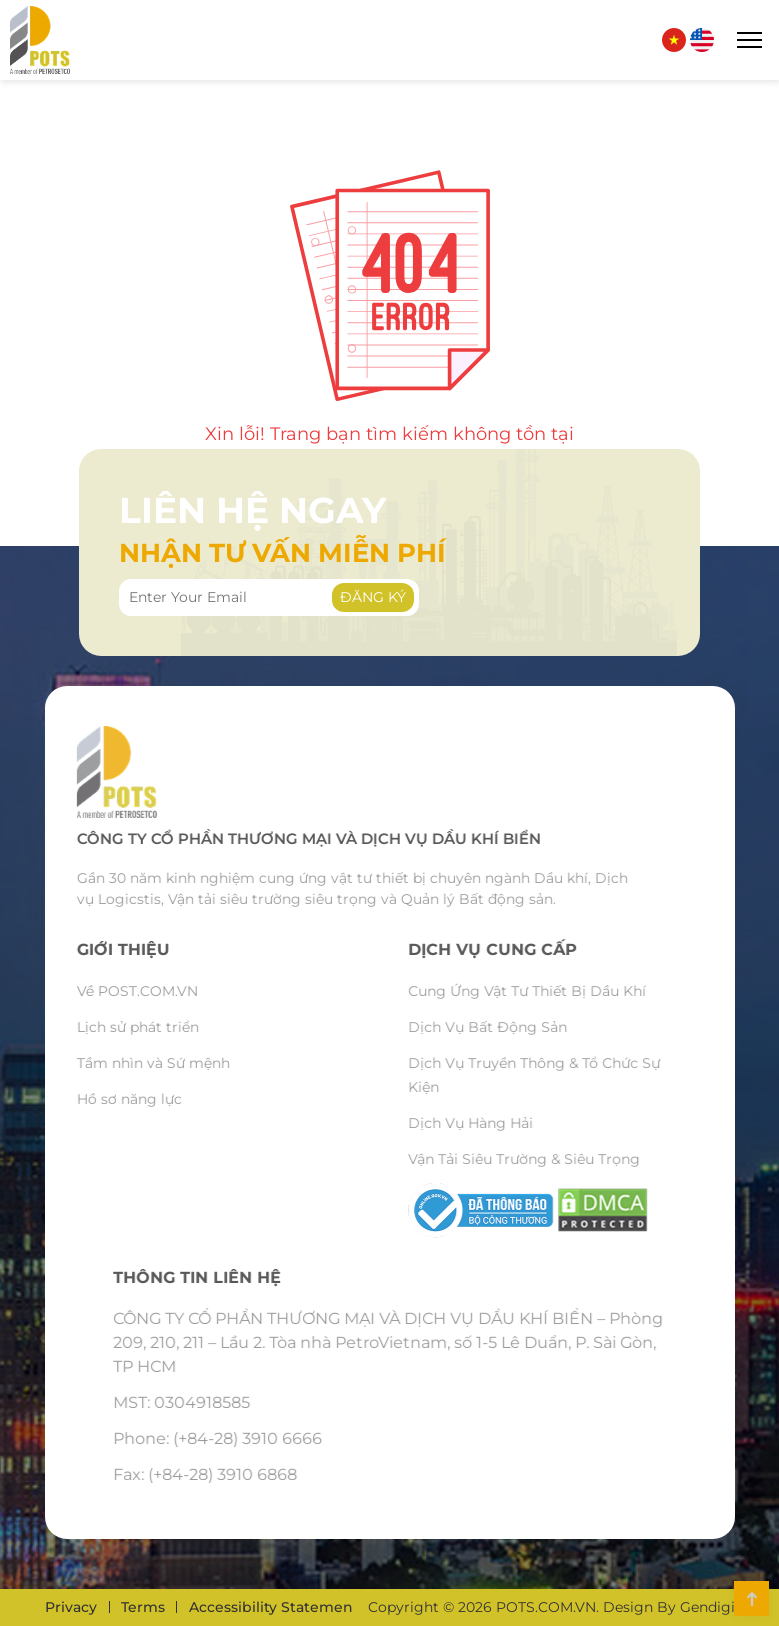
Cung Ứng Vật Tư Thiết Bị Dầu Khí (561, 991)
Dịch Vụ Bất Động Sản (521, 1027)
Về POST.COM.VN (102, 991)
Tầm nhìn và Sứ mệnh (118, 1063)
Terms (143, 1607)
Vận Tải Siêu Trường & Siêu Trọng (558, 1159)
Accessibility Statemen (271, 1607)
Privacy (71, 1607)
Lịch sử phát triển (103, 1027)
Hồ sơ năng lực (94, 1099)
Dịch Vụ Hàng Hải (504, 1123)
